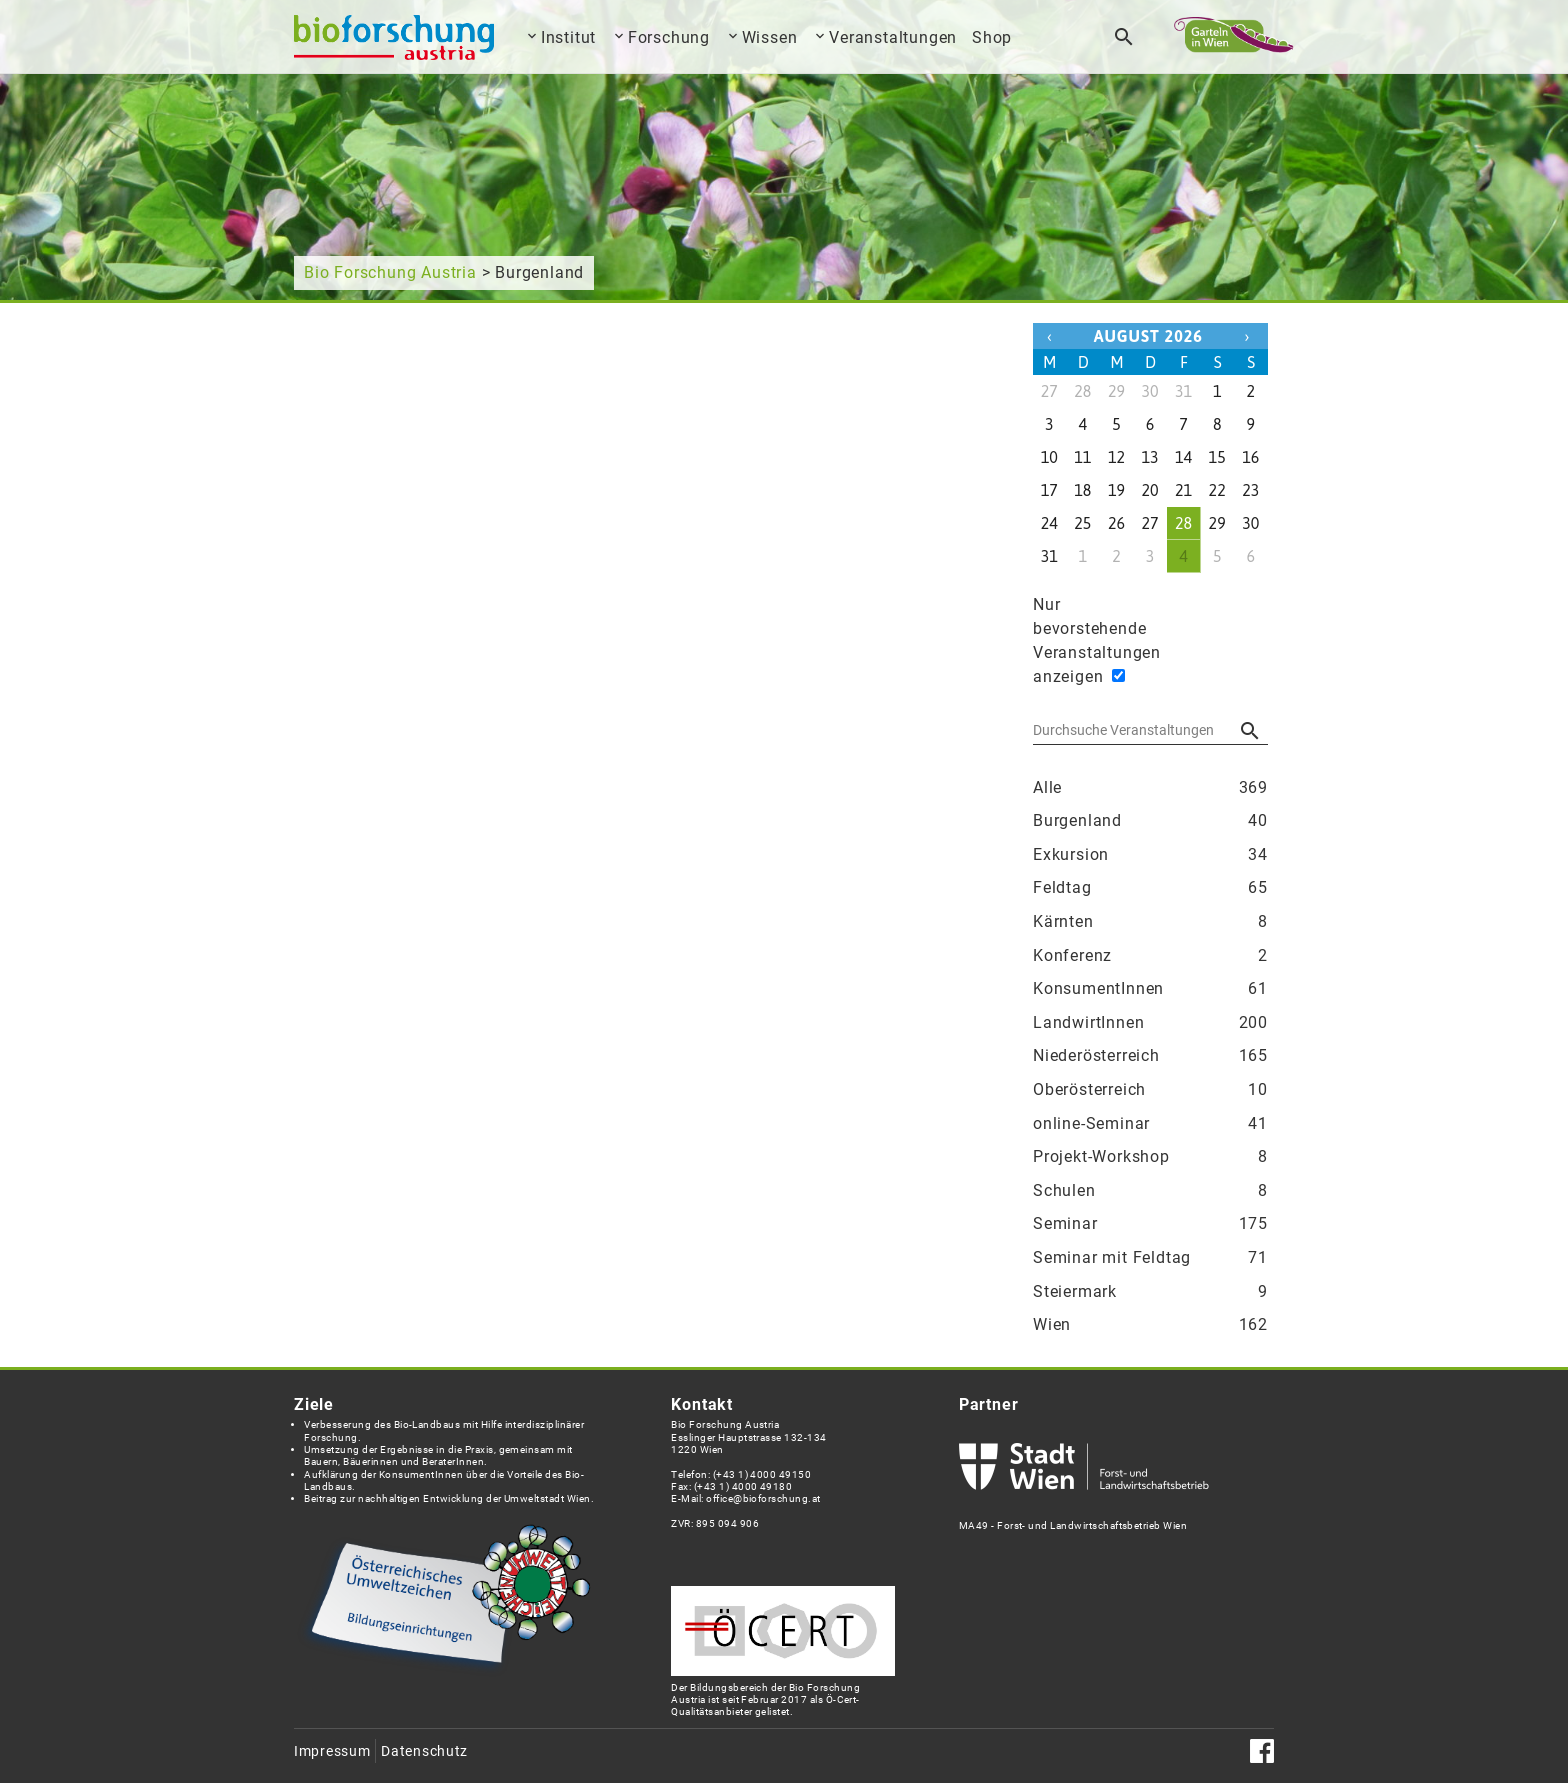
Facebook (1262, 1751)
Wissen (770, 37)
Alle (1150, 788)
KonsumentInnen (1150, 989)
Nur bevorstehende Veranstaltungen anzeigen (1068, 640)
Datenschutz (424, 1751)
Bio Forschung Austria (390, 272)
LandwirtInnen (1150, 1023)
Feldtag (1150, 888)
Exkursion (1150, 855)
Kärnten (1150, 922)
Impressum (332, 1751)
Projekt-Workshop (1150, 1157)
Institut (568, 37)
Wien (1150, 1325)
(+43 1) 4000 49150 (762, 1474)
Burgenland (1150, 821)
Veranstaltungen (893, 37)
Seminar (1150, 1224)
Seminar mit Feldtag (1150, 1258)
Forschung (669, 37)
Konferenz (1150, 956)
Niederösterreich (1150, 1056)
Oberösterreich (1150, 1090)
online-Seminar (1150, 1124)
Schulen (1150, 1191)
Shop (992, 37)
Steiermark (1150, 1292)
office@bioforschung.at (763, 1498)
